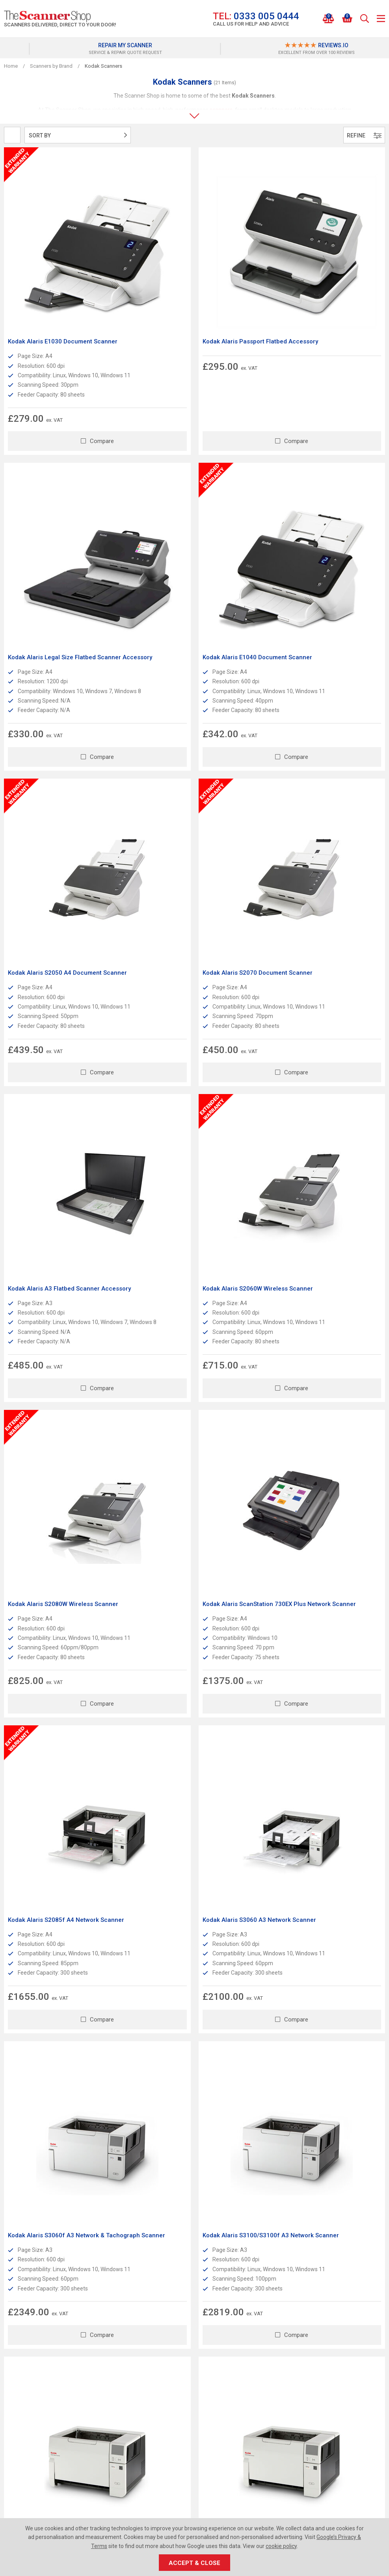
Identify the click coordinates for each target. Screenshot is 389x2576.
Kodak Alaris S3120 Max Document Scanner (316, 1352)
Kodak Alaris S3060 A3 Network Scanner (324, 1080)
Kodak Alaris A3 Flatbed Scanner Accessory (54, 816)
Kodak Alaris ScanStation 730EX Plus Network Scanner (59, 1084)
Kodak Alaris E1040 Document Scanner (62, 544)
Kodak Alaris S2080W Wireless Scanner (322, 812)
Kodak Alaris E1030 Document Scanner (62, 276)
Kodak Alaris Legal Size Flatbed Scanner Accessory (323, 281)
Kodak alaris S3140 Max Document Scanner (57, 1620)
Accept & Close (194, 2563)
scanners (221, 110)
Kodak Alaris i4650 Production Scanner (322, 1616)
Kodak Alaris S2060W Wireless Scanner (193, 812)
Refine (364, 135)
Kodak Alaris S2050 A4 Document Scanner (184, 548)
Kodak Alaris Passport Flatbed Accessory (180, 281)
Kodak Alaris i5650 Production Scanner (193, 1884)
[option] (99, 49)
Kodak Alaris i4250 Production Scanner (193, 1616)
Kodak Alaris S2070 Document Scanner (322, 544)
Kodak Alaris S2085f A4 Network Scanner (183, 1084)
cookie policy (281, 2546)
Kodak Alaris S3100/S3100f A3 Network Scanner (193, 1352)
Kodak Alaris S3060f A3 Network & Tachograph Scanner (56, 1352)
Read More (100, 2118)
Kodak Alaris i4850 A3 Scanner (51, 1884)
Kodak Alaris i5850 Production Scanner (322, 1884)
